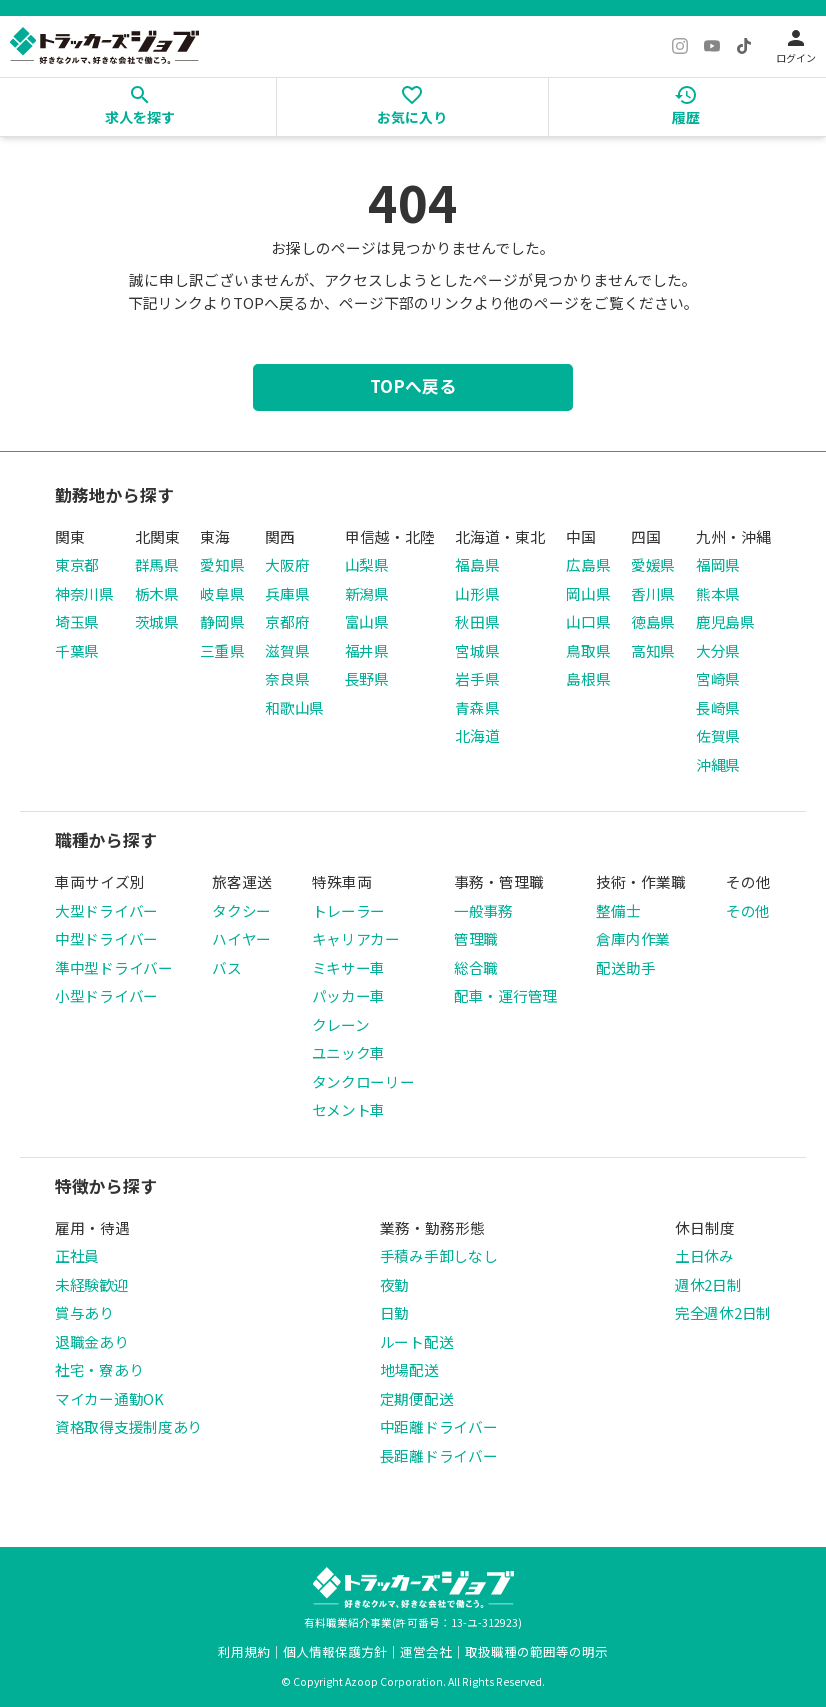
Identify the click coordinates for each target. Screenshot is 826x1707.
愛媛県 (653, 564)
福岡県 (718, 564)
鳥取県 (588, 650)
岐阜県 (222, 593)
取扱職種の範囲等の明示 (536, 1651)
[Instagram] (680, 46)
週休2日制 (708, 1284)
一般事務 (483, 910)
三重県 (222, 650)
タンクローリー (363, 1081)
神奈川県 (84, 593)
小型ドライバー (106, 995)
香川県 (653, 593)
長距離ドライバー (439, 1455)
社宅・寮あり (99, 1369)
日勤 (394, 1312)
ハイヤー (241, 938)
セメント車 (349, 1109)
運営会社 (426, 1651)
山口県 (588, 621)
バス (226, 967)
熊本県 (718, 593)
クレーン (341, 1024)
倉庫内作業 (633, 938)
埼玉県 (77, 621)
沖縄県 (718, 764)
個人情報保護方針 (335, 1651)
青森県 (477, 707)
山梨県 (367, 564)
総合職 (476, 967)
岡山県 (588, 593)
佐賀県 (718, 735)
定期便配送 (417, 1398)
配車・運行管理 (505, 995)
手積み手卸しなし (439, 1255)
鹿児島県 (725, 621)
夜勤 (394, 1284)
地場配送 (409, 1369)
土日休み (704, 1255)
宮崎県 (718, 678)
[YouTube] (712, 46)
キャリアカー (356, 938)
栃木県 (157, 593)
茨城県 (157, 621)
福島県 (477, 564)
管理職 (476, 938)
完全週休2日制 (723, 1312)
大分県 (718, 650)
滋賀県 (287, 650)
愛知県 (222, 564)
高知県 (653, 650)
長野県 (367, 678)
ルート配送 (417, 1341)
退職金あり (92, 1341)
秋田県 (477, 621)
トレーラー (349, 910)
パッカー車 (349, 995)
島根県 (588, 678)
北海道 (477, 735)
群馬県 (157, 564)
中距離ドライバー (439, 1426)
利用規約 (244, 1651)
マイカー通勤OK (109, 1398)
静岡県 (222, 621)
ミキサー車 (349, 967)
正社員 (77, 1255)
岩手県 (477, 678)
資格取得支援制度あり (128, 1426)
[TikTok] (744, 46)
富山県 (367, 621)
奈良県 (287, 678)
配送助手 (625, 967)
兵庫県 (287, 593)
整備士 (618, 910)
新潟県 (367, 593)
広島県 (588, 564)
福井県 (367, 650)
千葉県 (77, 650)
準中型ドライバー (114, 967)
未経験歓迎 (92, 1284)
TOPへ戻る (413, 386)
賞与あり (84, 1312)
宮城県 (477, 650)
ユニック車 (349, 1052)
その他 (748, 910)
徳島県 (653, 621)
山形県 (477, 593)
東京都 (77, 564)
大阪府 (287, 564)
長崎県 (718, 707)
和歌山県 (294, 707)
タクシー (241, 910)
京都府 (287, 621)
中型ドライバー (106, 938)
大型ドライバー (106, 910)
